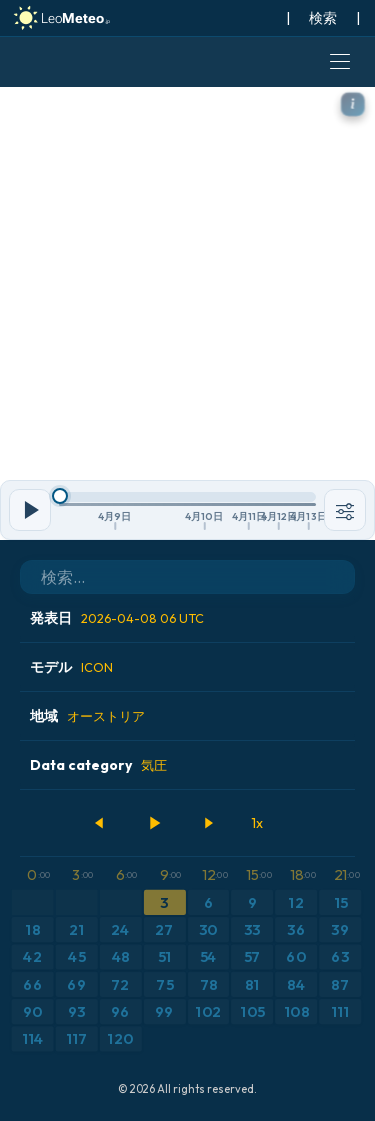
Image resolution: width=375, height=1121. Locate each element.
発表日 (117, 618)
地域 (87, 716)
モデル (71, 667)
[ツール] (345, 510)
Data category (98, 765)
